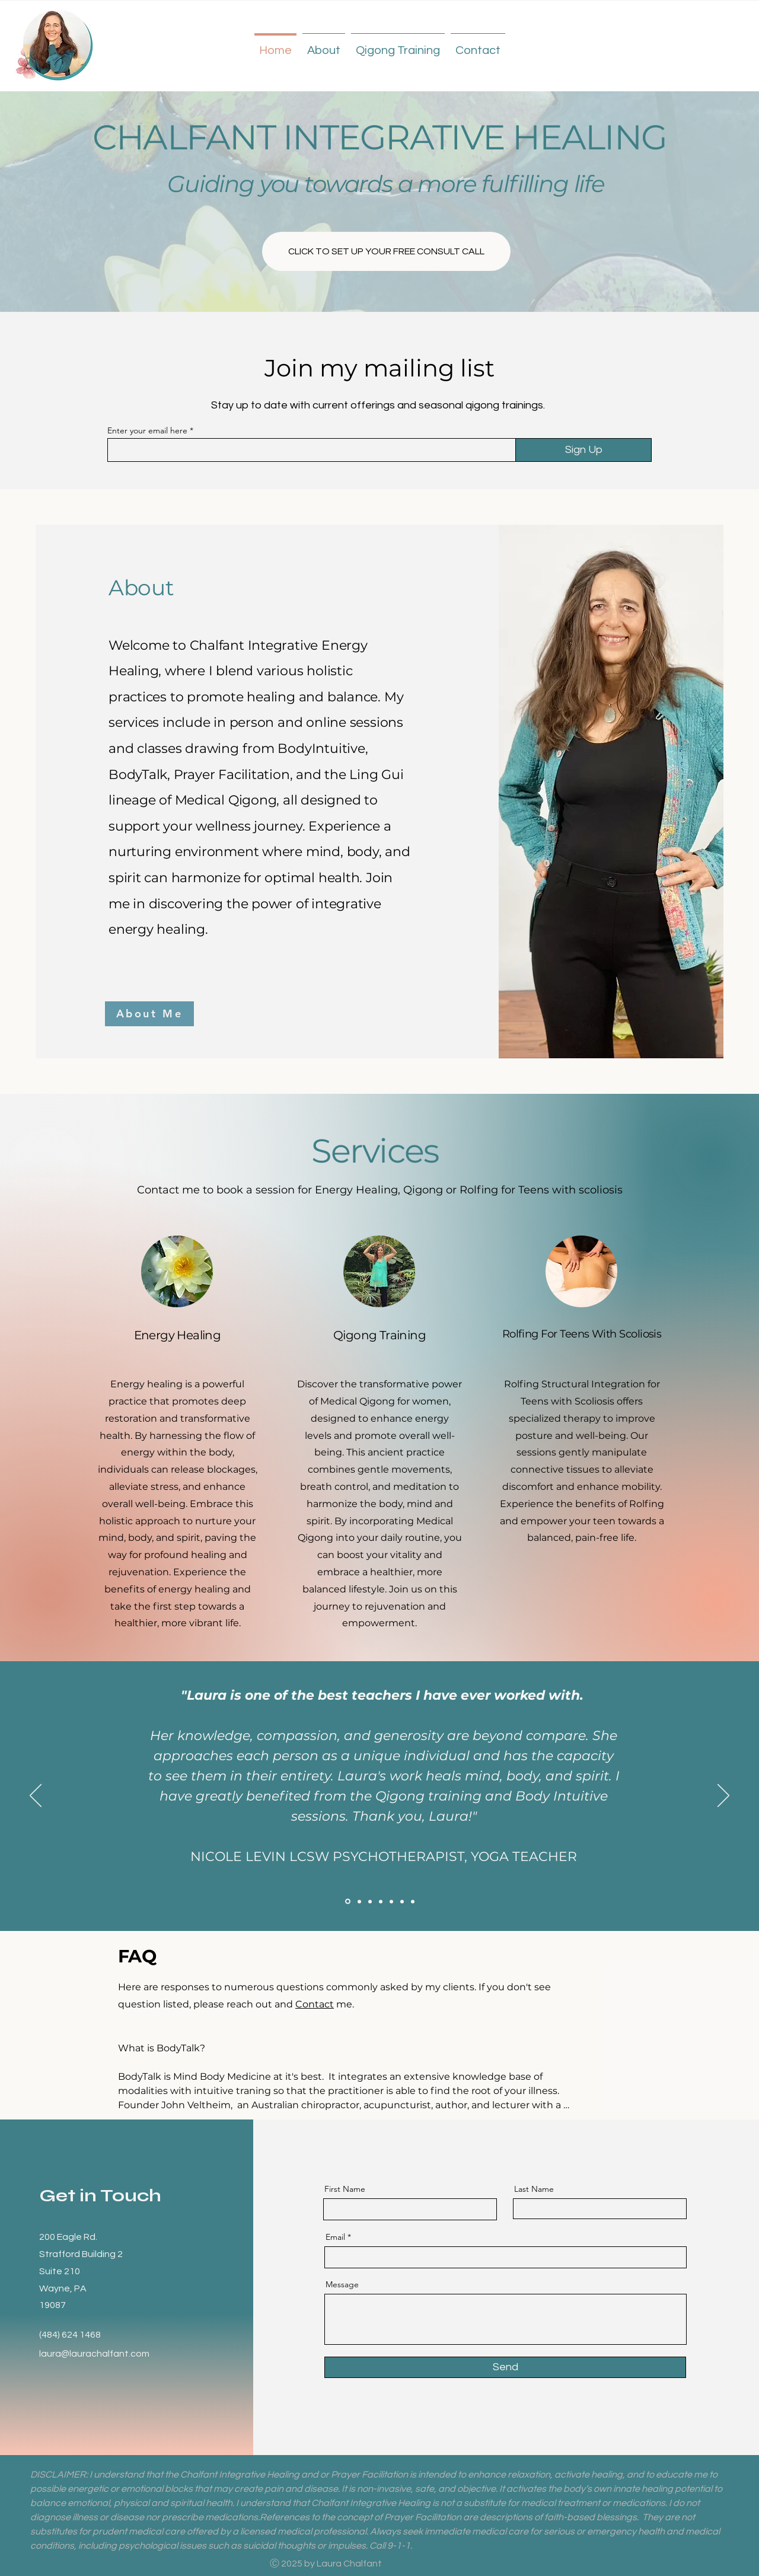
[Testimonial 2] (391, 1901)
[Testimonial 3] (402, 1901)
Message (342, 2284)
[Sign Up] (583, 450)
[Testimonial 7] (412, 1901)
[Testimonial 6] (370, 1901)
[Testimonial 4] (347, 1901)
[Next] (723, 1796)
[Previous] (36, 1796)
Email (335, 2237)
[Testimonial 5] (359, 1901)
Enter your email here (147, 430)
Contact (314, 2004)
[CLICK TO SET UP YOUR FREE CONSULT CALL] (386, 251)
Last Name (534, 2189)
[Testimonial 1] (380, 1901)
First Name (344, 2189)
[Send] (505, 2367)
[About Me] (149, 1013)
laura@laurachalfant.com (94, 2353)
